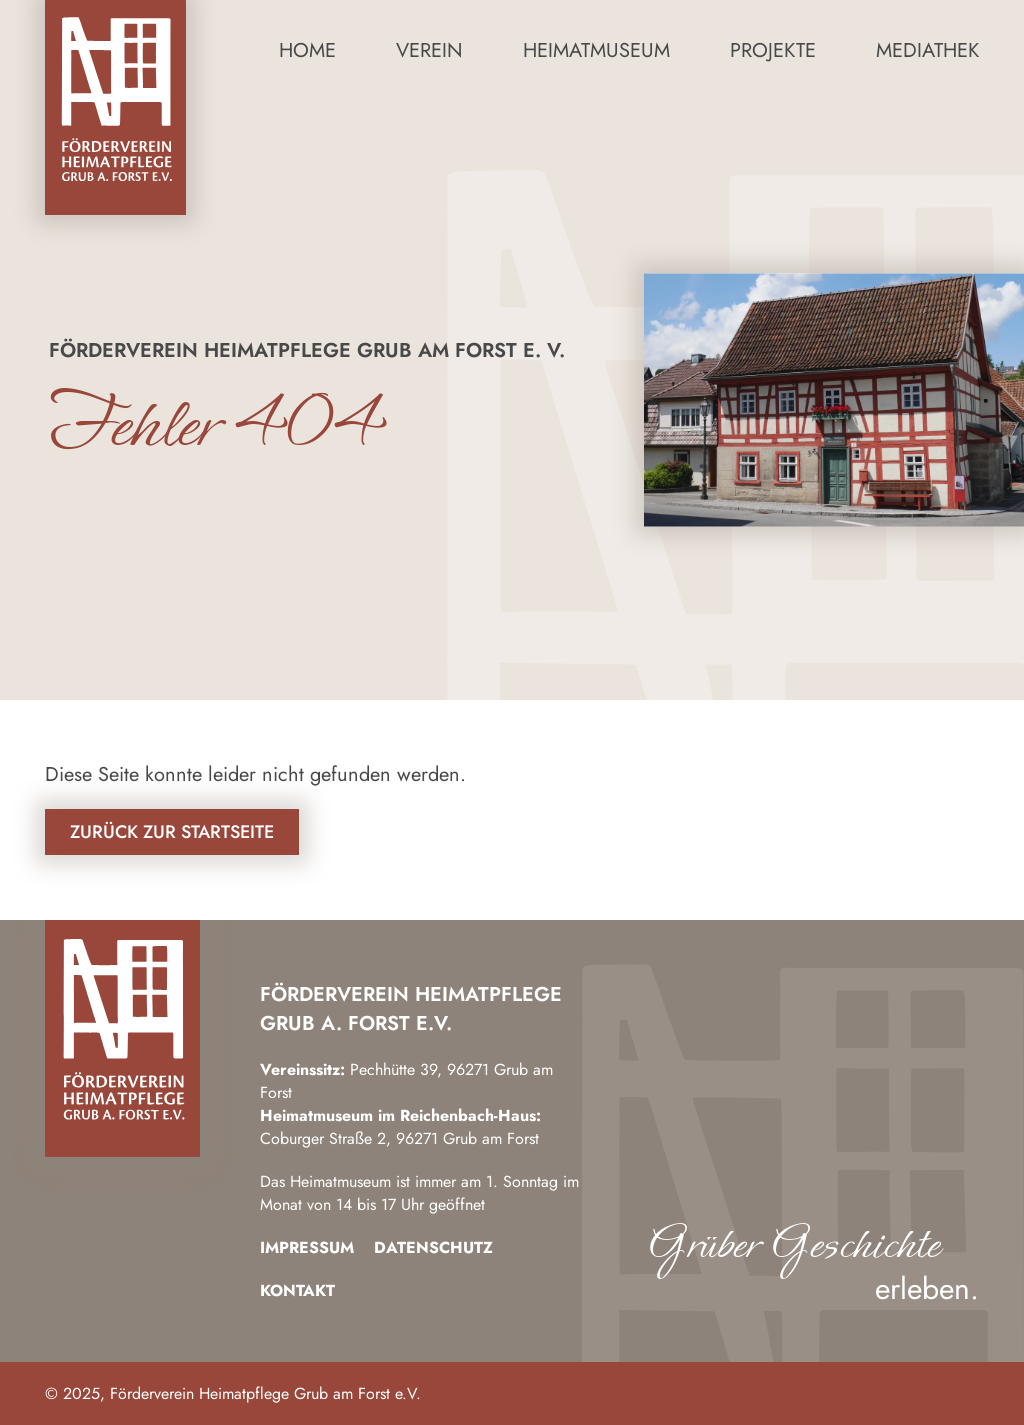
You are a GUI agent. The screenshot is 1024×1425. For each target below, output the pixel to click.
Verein (429, 50)
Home (307, 50)
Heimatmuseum (596, 50)
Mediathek (927, 50)
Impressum (307, 1247)
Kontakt (297, 1290)
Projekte (773, 50)
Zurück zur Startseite (172, 832)
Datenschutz (433, 1247)
